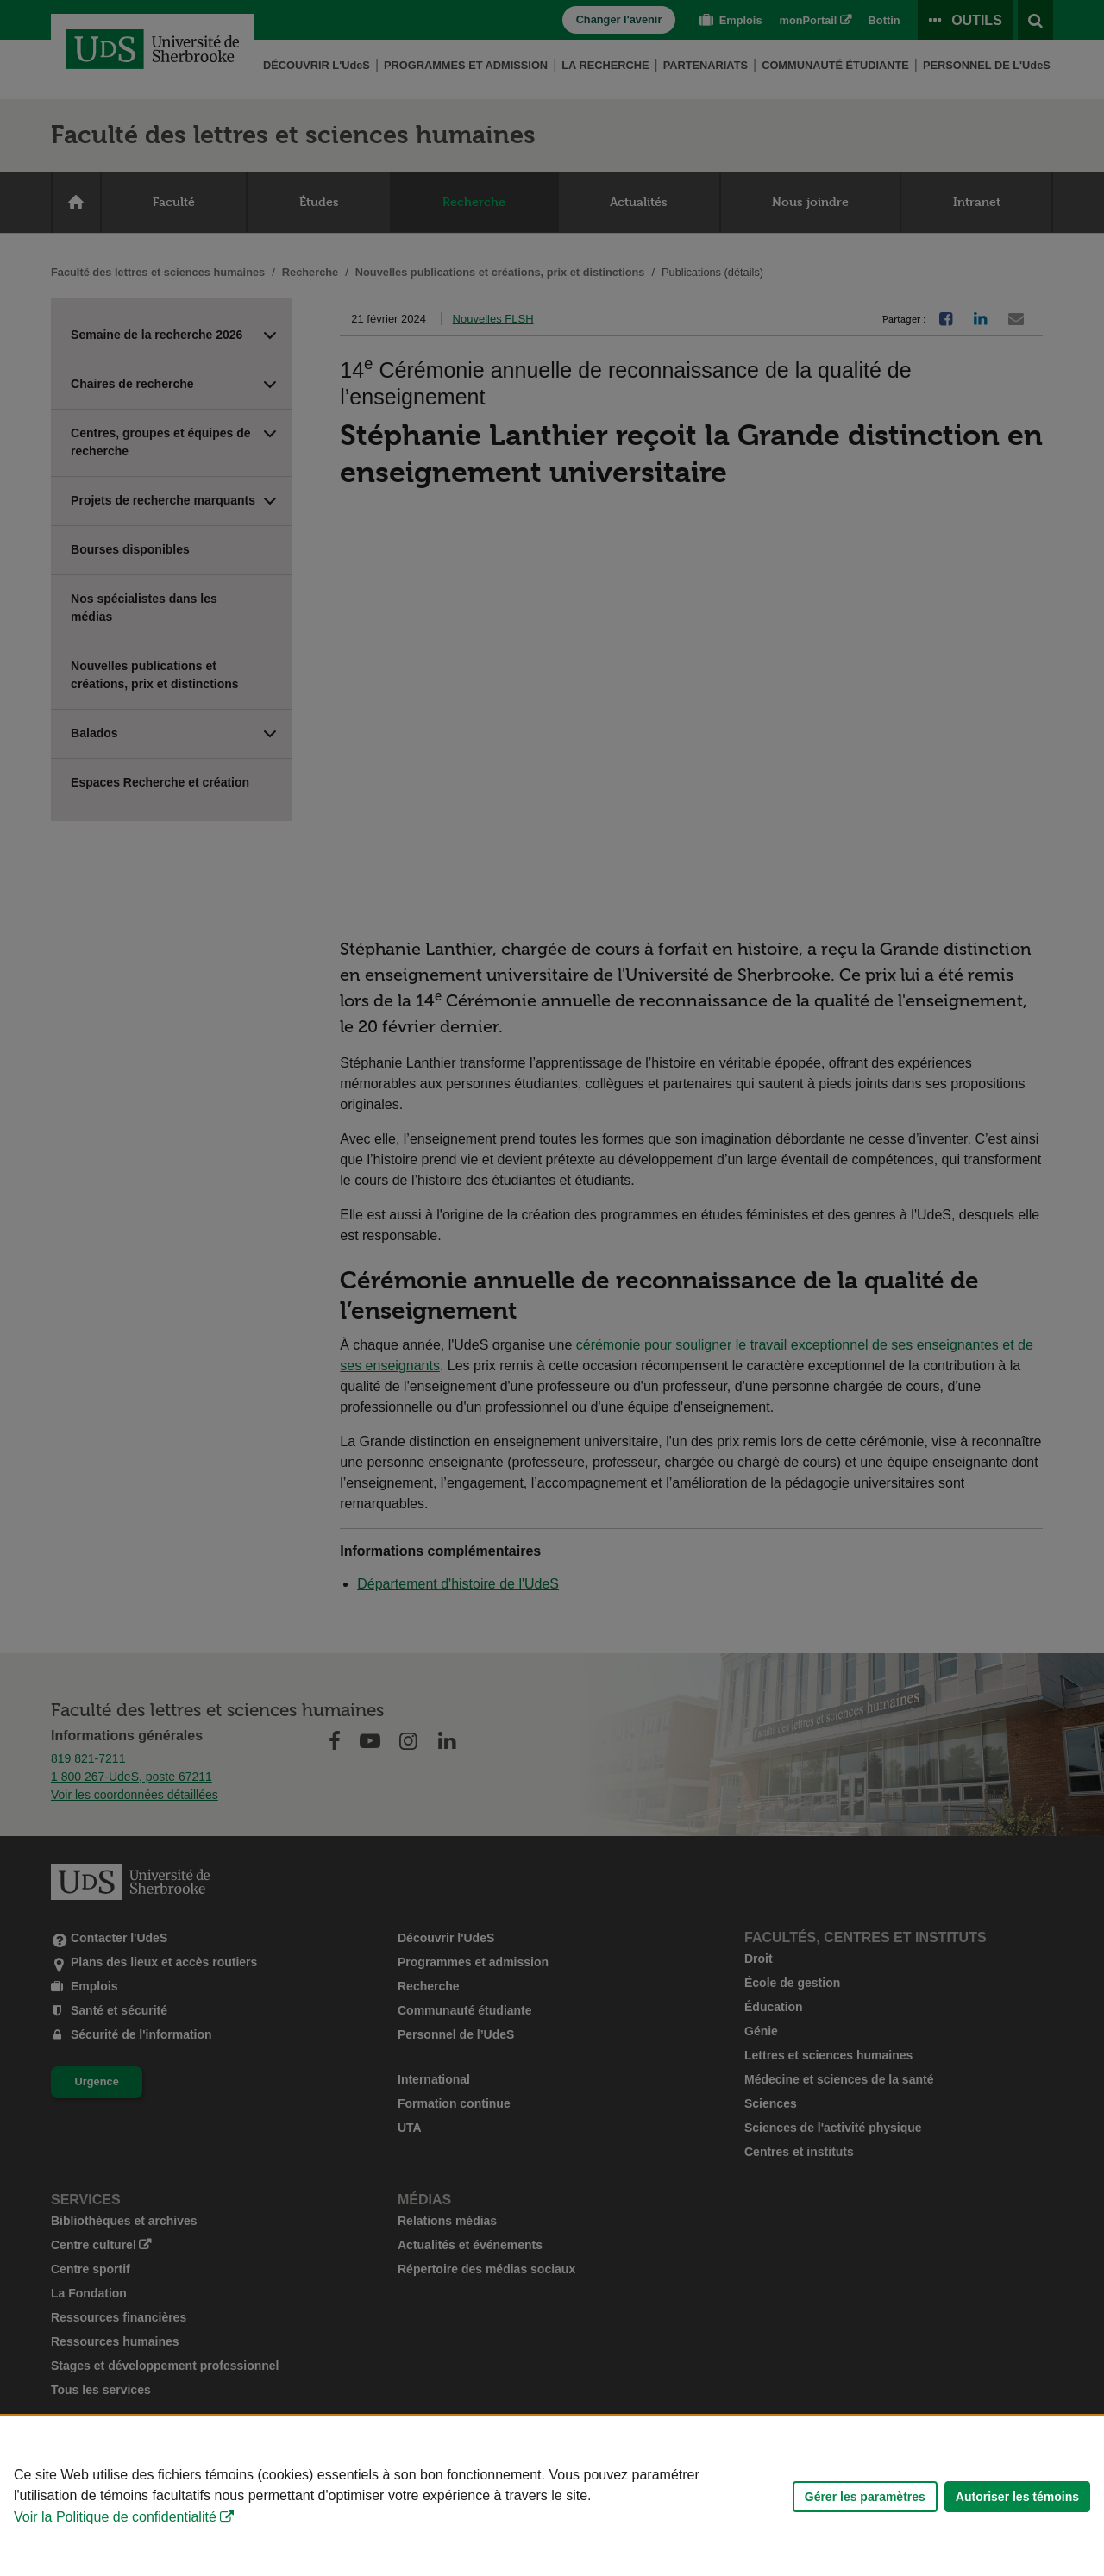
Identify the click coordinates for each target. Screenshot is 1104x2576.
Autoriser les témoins (1017, 2497)
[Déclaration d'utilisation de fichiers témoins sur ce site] (552, 2496)
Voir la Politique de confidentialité (115, 2517)
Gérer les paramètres (865, 2497)
